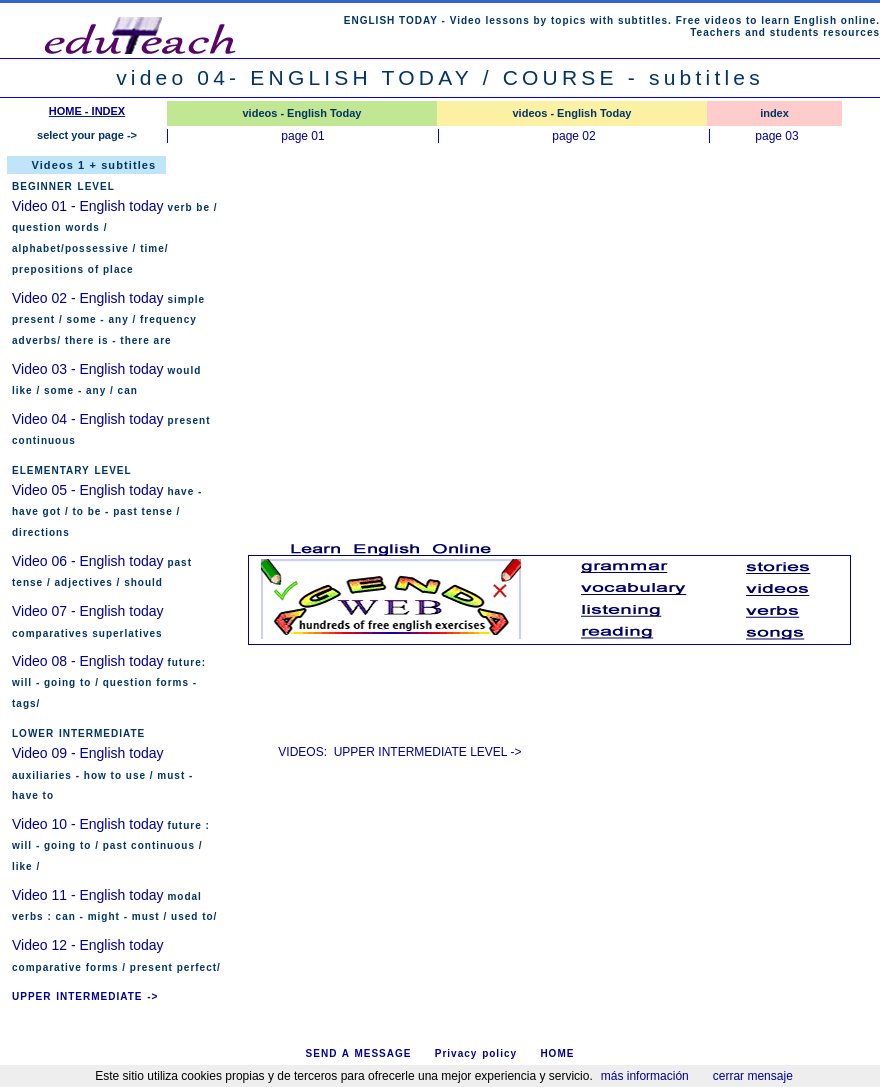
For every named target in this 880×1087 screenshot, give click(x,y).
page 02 (573, 136)
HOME (557, 1053)
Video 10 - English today (88, 824)
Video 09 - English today (88, 753)
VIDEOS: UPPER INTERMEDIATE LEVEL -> (399, 752)
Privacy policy (476, 1053)
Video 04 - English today (88, 419)
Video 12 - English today (88, 945)
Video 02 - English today (88, 298)
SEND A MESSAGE (359, 1053)
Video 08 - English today (88, 661)
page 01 (302, 136)
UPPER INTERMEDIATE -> (85, 996)
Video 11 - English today (88, 895)
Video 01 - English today (89, 206)
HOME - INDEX (87, 111)
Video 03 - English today (88, 369)
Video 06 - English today (88, 561)
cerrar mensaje (753, 1076)
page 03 (776, 136)
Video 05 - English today (88, 490)
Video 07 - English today (88, 611)
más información (645, 1076)
